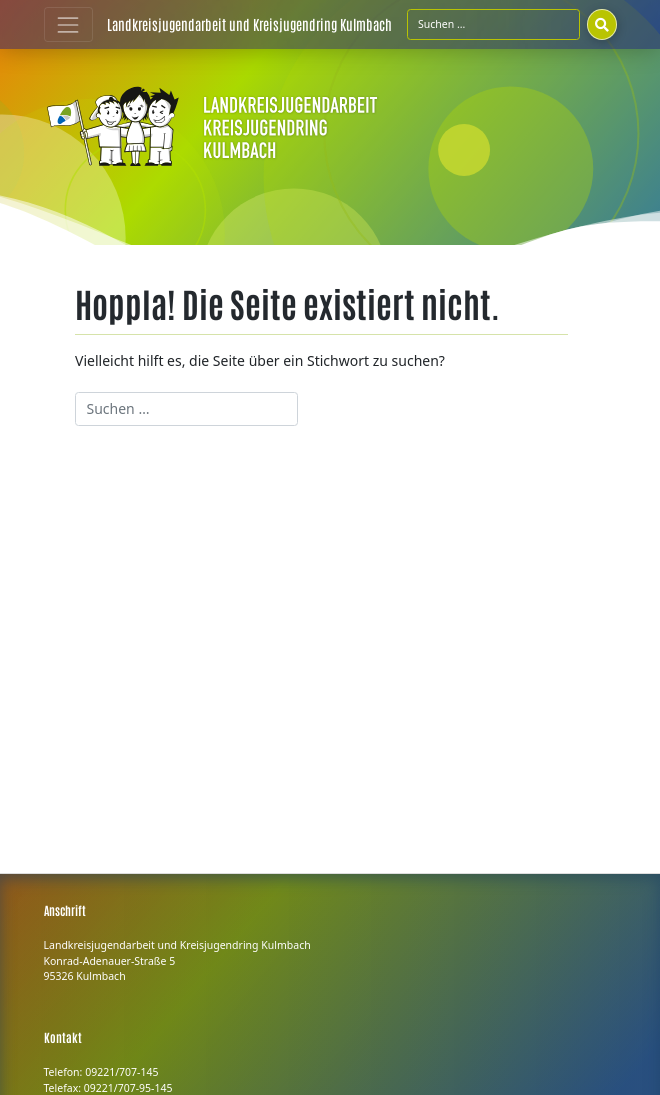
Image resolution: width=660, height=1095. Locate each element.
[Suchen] (602, 24)
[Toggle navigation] (68, 24)
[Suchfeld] (493, 24)
